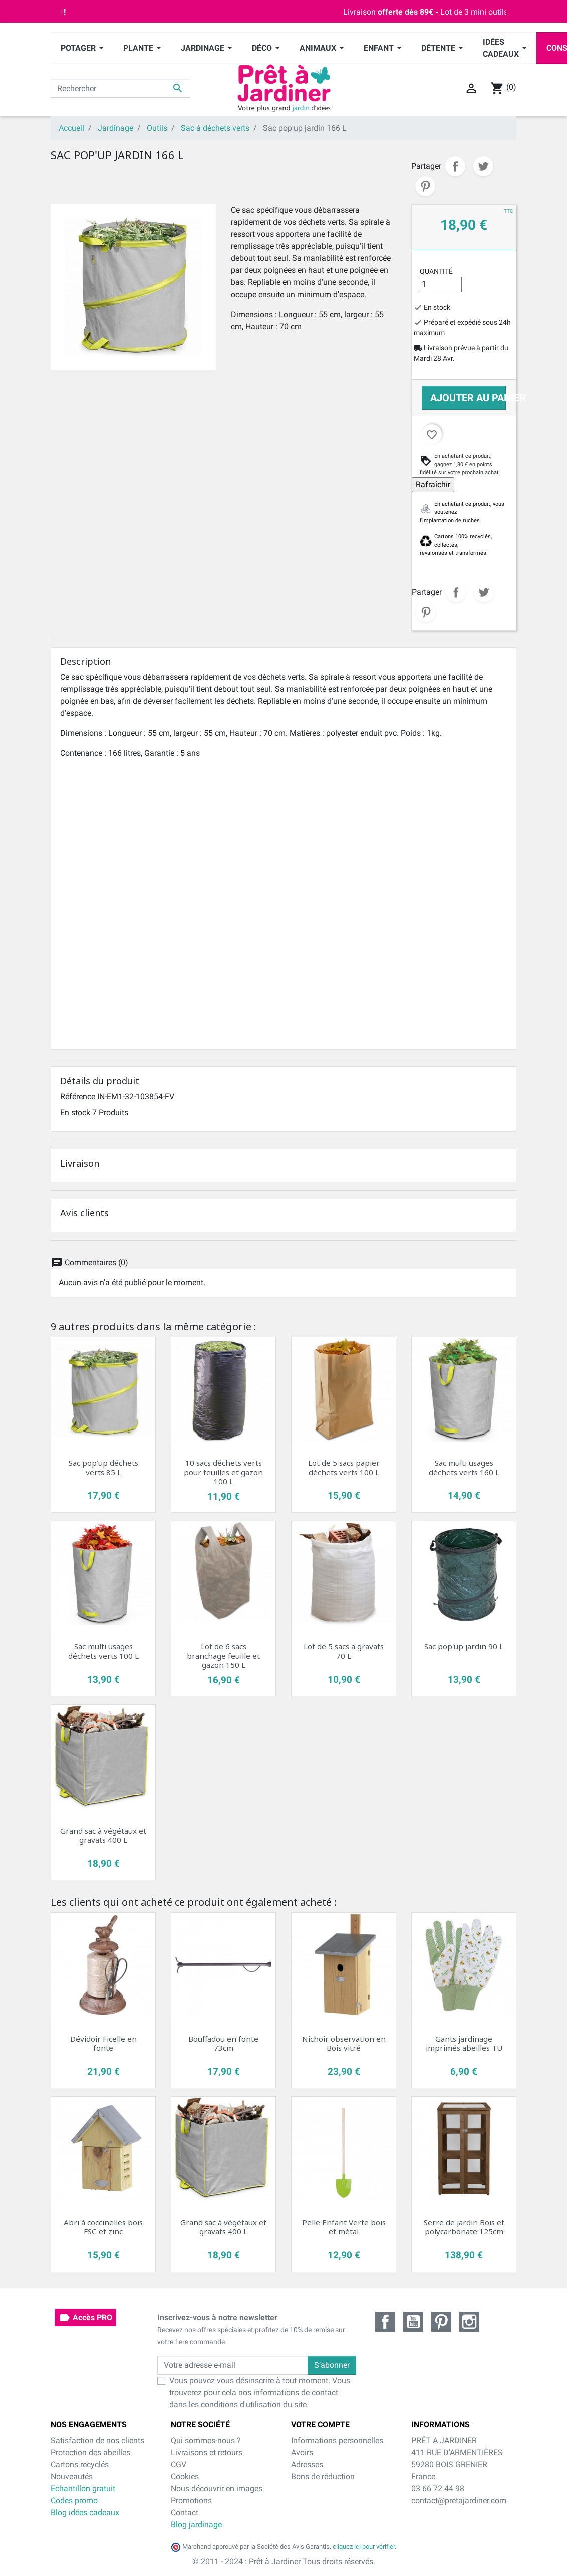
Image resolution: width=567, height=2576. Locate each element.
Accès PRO (85, 2318)
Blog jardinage (196, 2524)
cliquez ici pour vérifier (364, 2546)
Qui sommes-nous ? (206, 2440)
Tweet (483, 166)
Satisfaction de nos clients (97, 2440)
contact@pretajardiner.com (458, 2500)
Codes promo (74, 2500)
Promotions (191, 2500)
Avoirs (302, 2452)
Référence (77, 1096)
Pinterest (425, 186)
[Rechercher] (120, 88)
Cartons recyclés (80, 2464)
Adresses (307, 2464)
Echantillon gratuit (83, 2488)
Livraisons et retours (206, 2452)
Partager (455, 166)
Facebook (385, 2322)
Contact (184, 2512)
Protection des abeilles (90, 2452)
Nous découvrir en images (216, 2488)
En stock (75, 1112)
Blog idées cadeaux (85, 2512)
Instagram (469, 2322)
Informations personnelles (337, 2440)
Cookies (185, 2476)
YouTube (413, 2322)
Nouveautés (72, 2476)
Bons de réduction (323, 2476)
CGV (178, 2464)
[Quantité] (441, 284)
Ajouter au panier (468, 398)
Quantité (436, 271)
